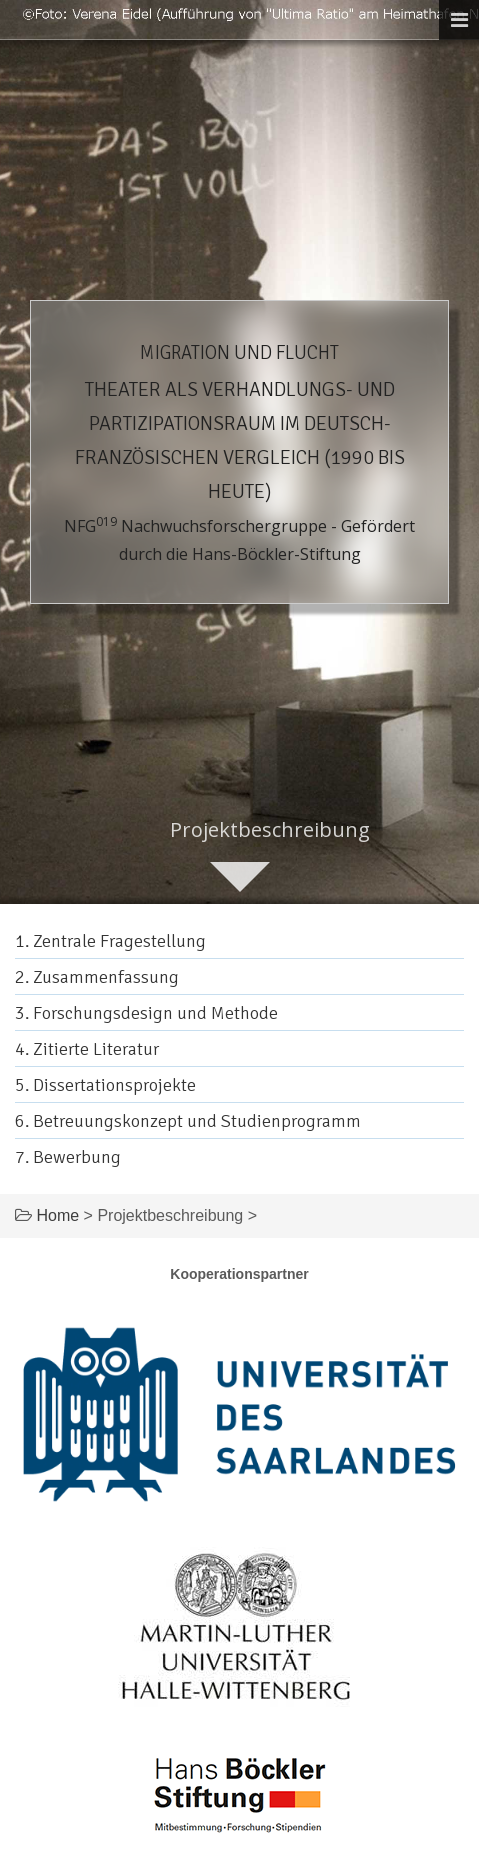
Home (57, 1215)
